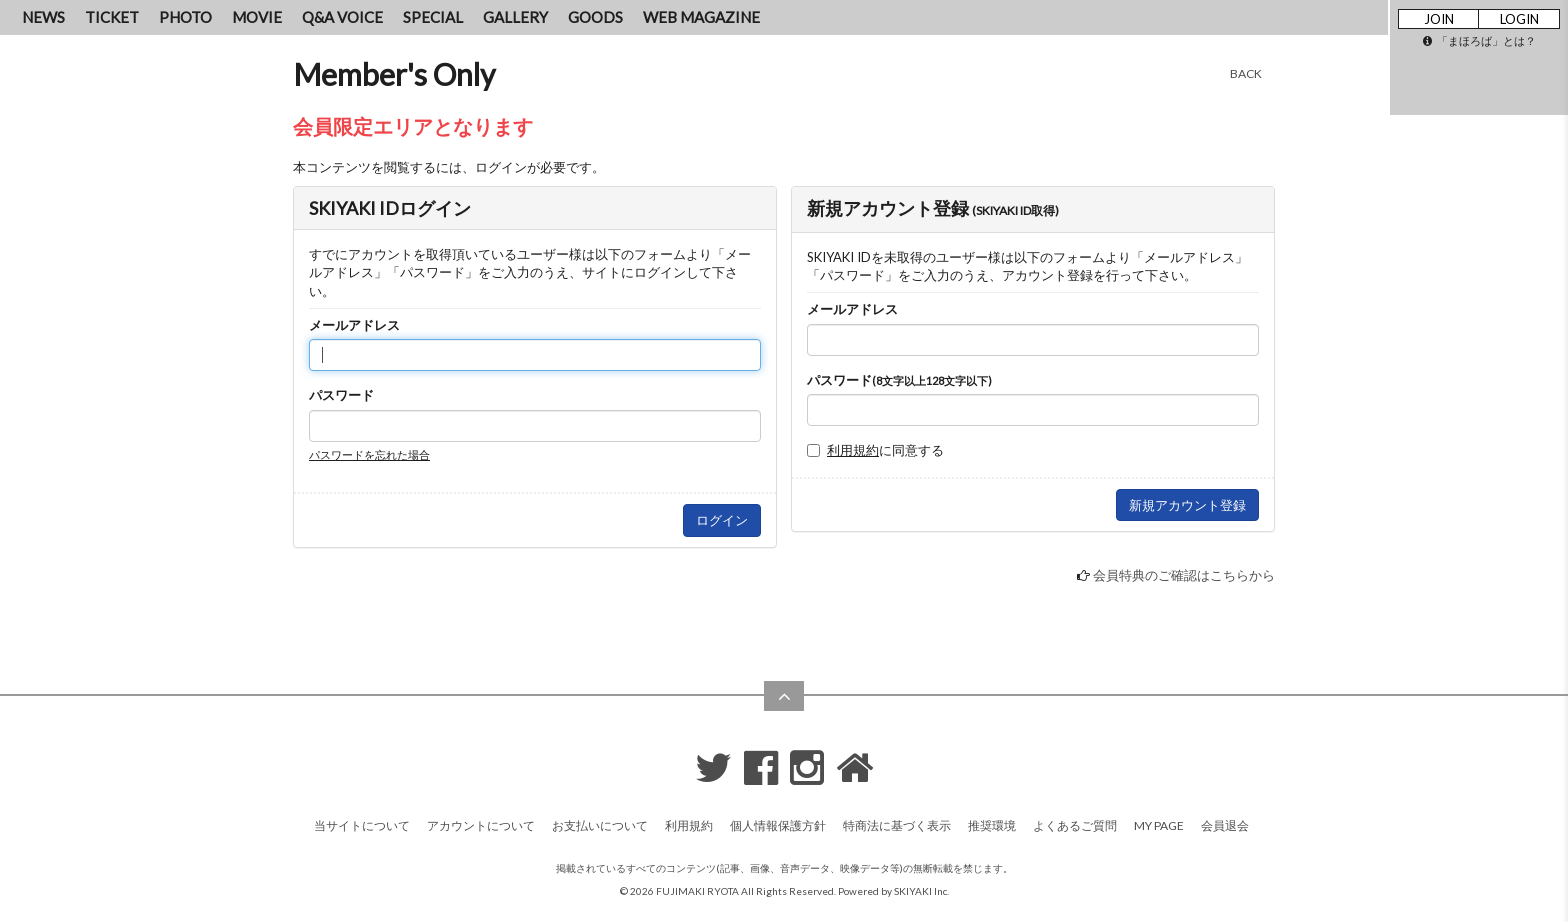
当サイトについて (362, 825)
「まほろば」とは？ (1479, 40)
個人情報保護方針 (778, 825)
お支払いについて (600, 825)
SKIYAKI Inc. (921, 891)
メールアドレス (354, 325)
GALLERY (515, 17)
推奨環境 (992, 825)
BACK (1246, 73)
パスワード (341, 395)
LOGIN (1519, 19)
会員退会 (1225, 825)
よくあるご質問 (1075, 825)
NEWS (43, 17)
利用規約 (853, 450)
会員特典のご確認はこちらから (1184, 575)
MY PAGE (1159, 825)
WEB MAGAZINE (701, 17)
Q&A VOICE (342, 17)
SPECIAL (433, 17)
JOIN (1439, 19)
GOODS (595, 17)
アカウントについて (481, 825)
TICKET (112, 17)
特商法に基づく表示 (897, 825)
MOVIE (257, 17)
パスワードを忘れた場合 (369, 454)
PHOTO (185, 17)
